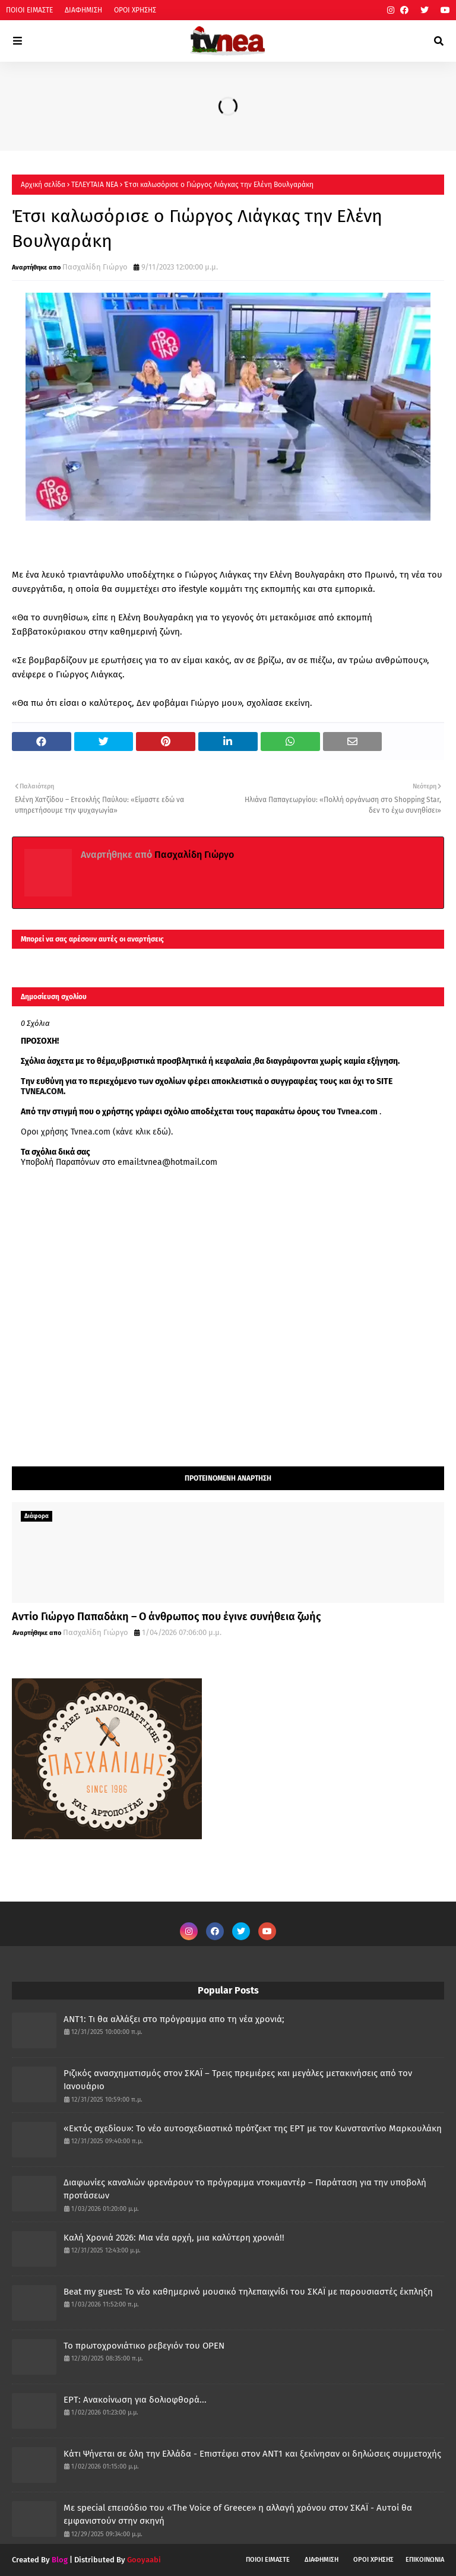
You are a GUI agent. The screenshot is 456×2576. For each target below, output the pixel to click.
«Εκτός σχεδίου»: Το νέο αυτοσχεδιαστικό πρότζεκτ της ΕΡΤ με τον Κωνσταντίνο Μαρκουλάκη (253, 2128)
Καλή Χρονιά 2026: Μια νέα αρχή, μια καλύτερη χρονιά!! (174, 2237)
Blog (60, 2559)
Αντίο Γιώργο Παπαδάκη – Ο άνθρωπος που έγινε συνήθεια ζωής (166, 1616)
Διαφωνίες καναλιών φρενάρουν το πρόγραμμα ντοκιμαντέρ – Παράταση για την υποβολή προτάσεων (245, 2189)
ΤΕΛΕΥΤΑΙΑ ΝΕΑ (94, 184)
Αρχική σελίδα (43, 184)
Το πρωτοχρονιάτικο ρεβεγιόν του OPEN (144, 2345)
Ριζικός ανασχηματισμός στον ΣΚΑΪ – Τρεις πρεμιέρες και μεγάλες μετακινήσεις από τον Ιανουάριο (238, 2080)
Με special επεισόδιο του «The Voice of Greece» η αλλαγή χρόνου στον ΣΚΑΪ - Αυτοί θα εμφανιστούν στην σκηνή (238, 2514)
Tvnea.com (357, 1112)
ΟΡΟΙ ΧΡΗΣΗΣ (135, 10)
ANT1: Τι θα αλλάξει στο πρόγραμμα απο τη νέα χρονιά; (174, 2019)
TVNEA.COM (42, 1091)
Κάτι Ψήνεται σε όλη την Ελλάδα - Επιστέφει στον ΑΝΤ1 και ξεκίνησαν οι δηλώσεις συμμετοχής (252, 2453)
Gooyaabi (144, 2559)
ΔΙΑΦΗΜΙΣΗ (83, 10)
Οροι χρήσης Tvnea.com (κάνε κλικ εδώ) (96, 1132)
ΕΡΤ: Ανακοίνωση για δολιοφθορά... (135, 2399)
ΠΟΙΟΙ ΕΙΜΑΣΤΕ (29, 10)
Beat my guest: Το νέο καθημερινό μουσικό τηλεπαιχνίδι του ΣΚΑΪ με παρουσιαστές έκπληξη (248, 2291)
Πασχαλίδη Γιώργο (95, 266)
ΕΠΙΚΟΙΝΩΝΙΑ (425, 2560)
